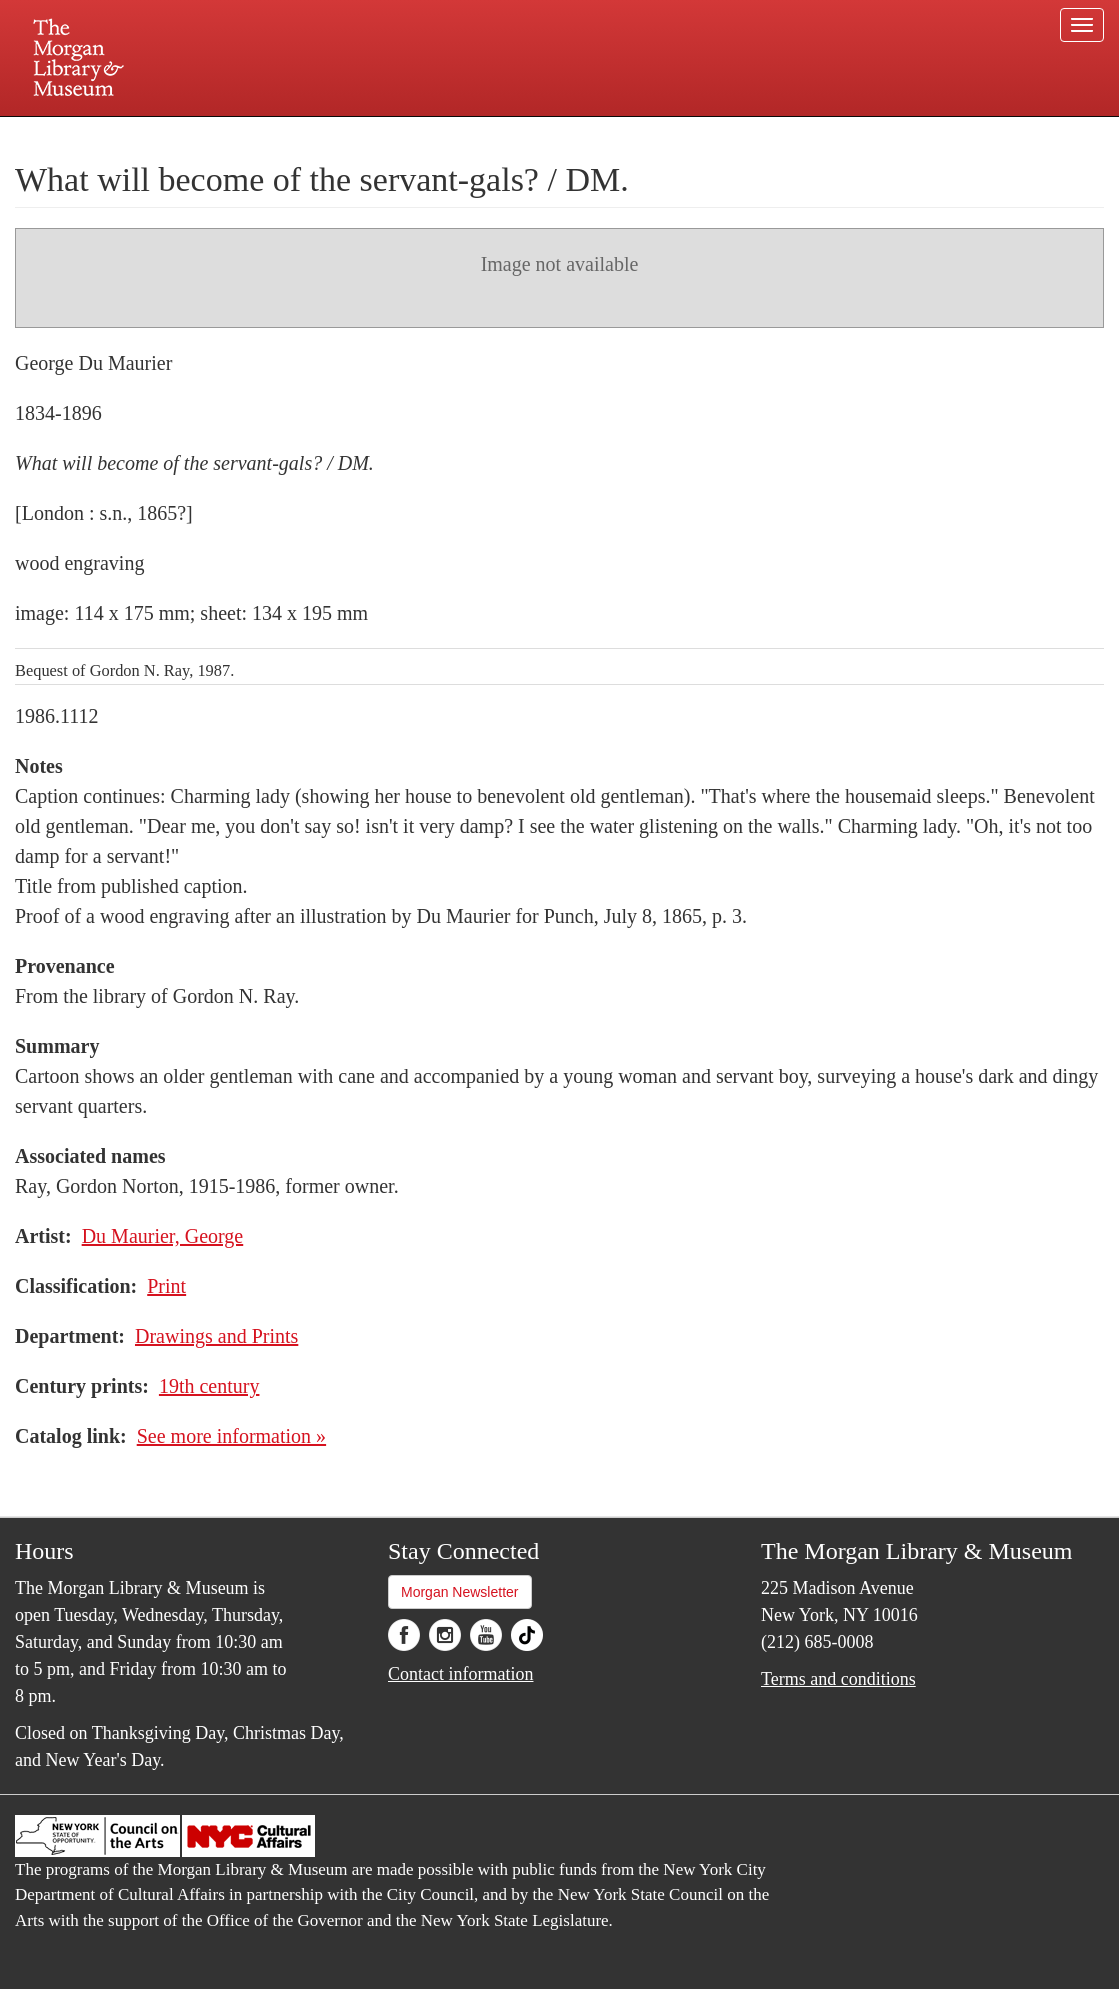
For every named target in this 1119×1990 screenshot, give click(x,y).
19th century (209, 1386)
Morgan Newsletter (460, 1592)
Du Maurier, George (163, 1236)
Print (166, 1286)
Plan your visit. (322, 134)
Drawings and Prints (216, 1336)
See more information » (231, 1436)
